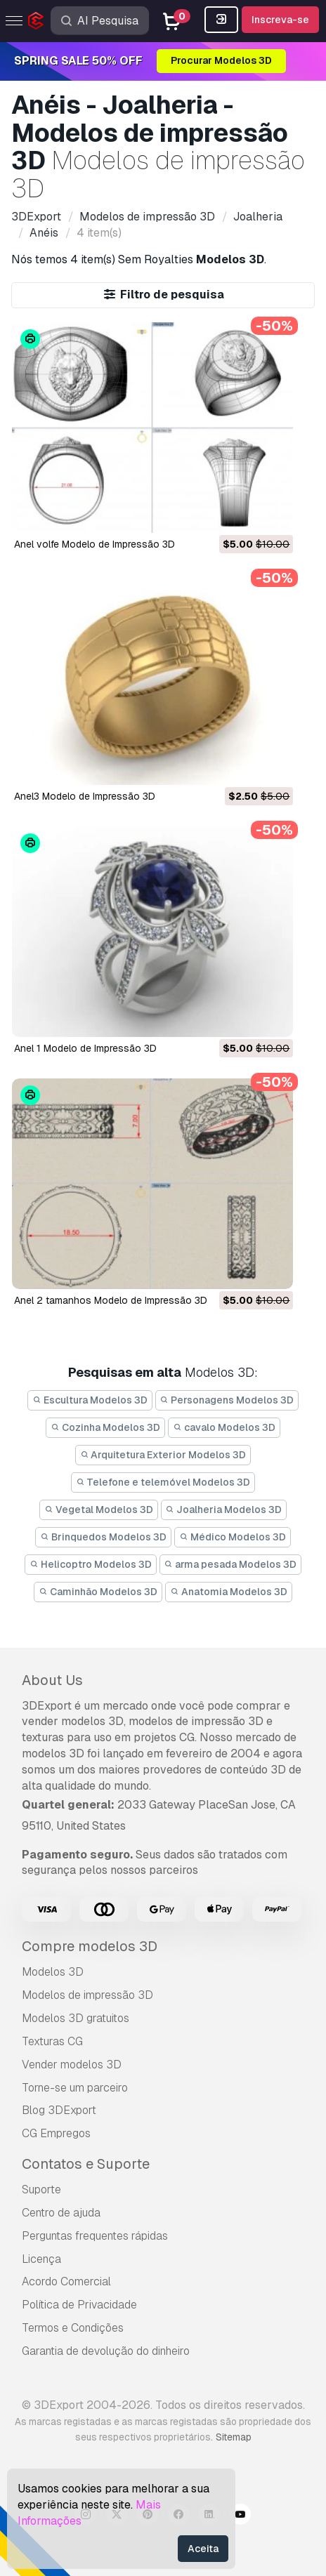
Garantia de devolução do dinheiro (106, 2351)
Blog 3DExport (59, 2110)
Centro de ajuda (61, 2212)
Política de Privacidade (79, 2304)
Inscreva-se (280, 19)
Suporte (41, 2189)
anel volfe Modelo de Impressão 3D (94, 544)
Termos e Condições (73, 2327)
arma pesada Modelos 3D (230, 1564)
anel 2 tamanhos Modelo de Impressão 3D (110, 1300)
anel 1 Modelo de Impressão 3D (85, 1048)
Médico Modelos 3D (232, 1537)
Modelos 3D (53, 1971)
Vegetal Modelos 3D (98, 1509)
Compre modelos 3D (89, 1946)
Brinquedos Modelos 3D (103, 1537)
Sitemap (234, 2437)
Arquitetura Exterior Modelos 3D (163, 1454)
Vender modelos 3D (72, 2064)
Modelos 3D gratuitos (75, 2018)
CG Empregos (56, 2133)
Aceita (203, 2548)
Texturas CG (52, 2041)
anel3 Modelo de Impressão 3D (84, 796)
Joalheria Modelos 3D (224, 1509)
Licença (41, 2259)
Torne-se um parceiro (75, 2087)
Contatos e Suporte (86, 2164)
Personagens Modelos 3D (227, 1400)
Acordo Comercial (66, 2281)
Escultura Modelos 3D (90, 1400)
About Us (52, 1680)
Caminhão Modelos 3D (98, 1591)
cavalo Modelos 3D (224, 1427)
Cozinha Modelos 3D (105, 1427)
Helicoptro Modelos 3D (91, 1564)
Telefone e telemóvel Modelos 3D (163, 1482)
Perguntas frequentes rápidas (95, 2235)
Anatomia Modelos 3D (228, 1591)
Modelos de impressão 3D (87, 1995)
